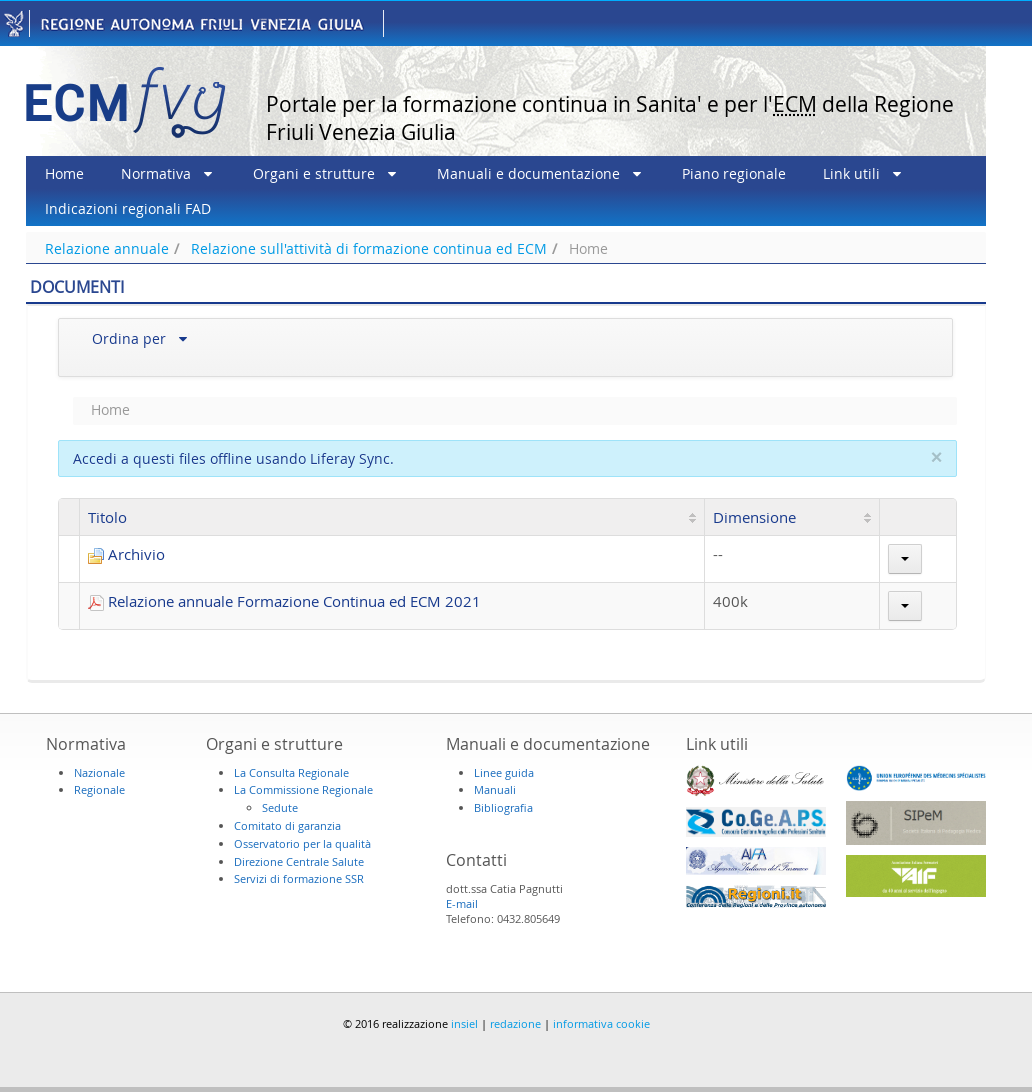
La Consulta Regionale (291, 772)
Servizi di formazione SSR (299, 878)
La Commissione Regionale (303, 789)
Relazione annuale (107, 248)
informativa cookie (601, 1023)
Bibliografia (503, 807)
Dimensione (754, 517)
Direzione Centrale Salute (299, 861)
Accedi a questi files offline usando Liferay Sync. (233, 458)
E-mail (462, 903)
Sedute (280, 807)
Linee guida (504, 772)
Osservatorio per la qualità (302, 843)
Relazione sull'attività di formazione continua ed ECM (369, 248)
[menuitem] (64, 174)
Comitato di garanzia (287, 825)
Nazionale (99, 772)
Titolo (107, 517)
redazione (515, 1023)
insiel (464, 1023)
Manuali (495, 789)
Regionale (99, 789)
